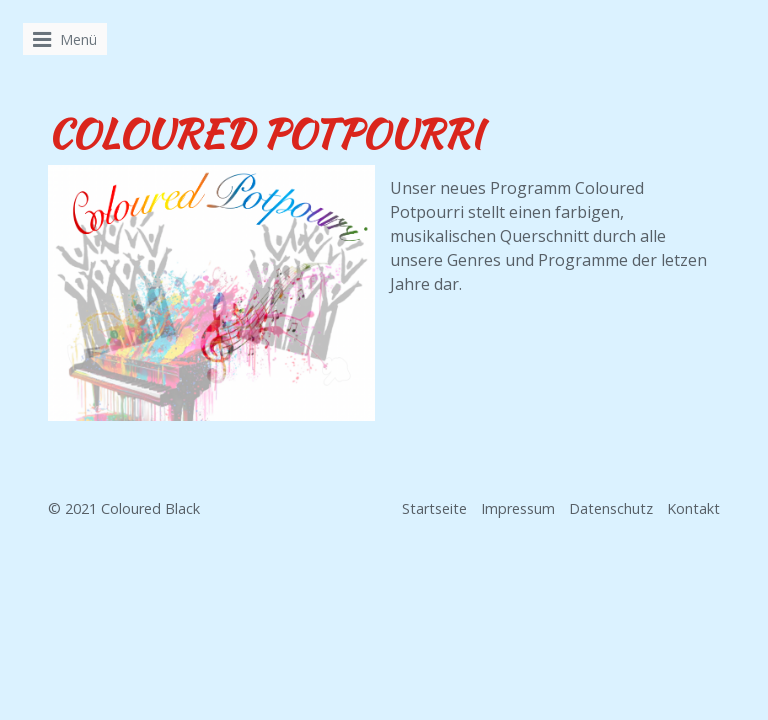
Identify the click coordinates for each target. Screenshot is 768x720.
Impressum (518, 508)
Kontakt (693, 508)
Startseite (434, 508)
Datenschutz (611, 508)
